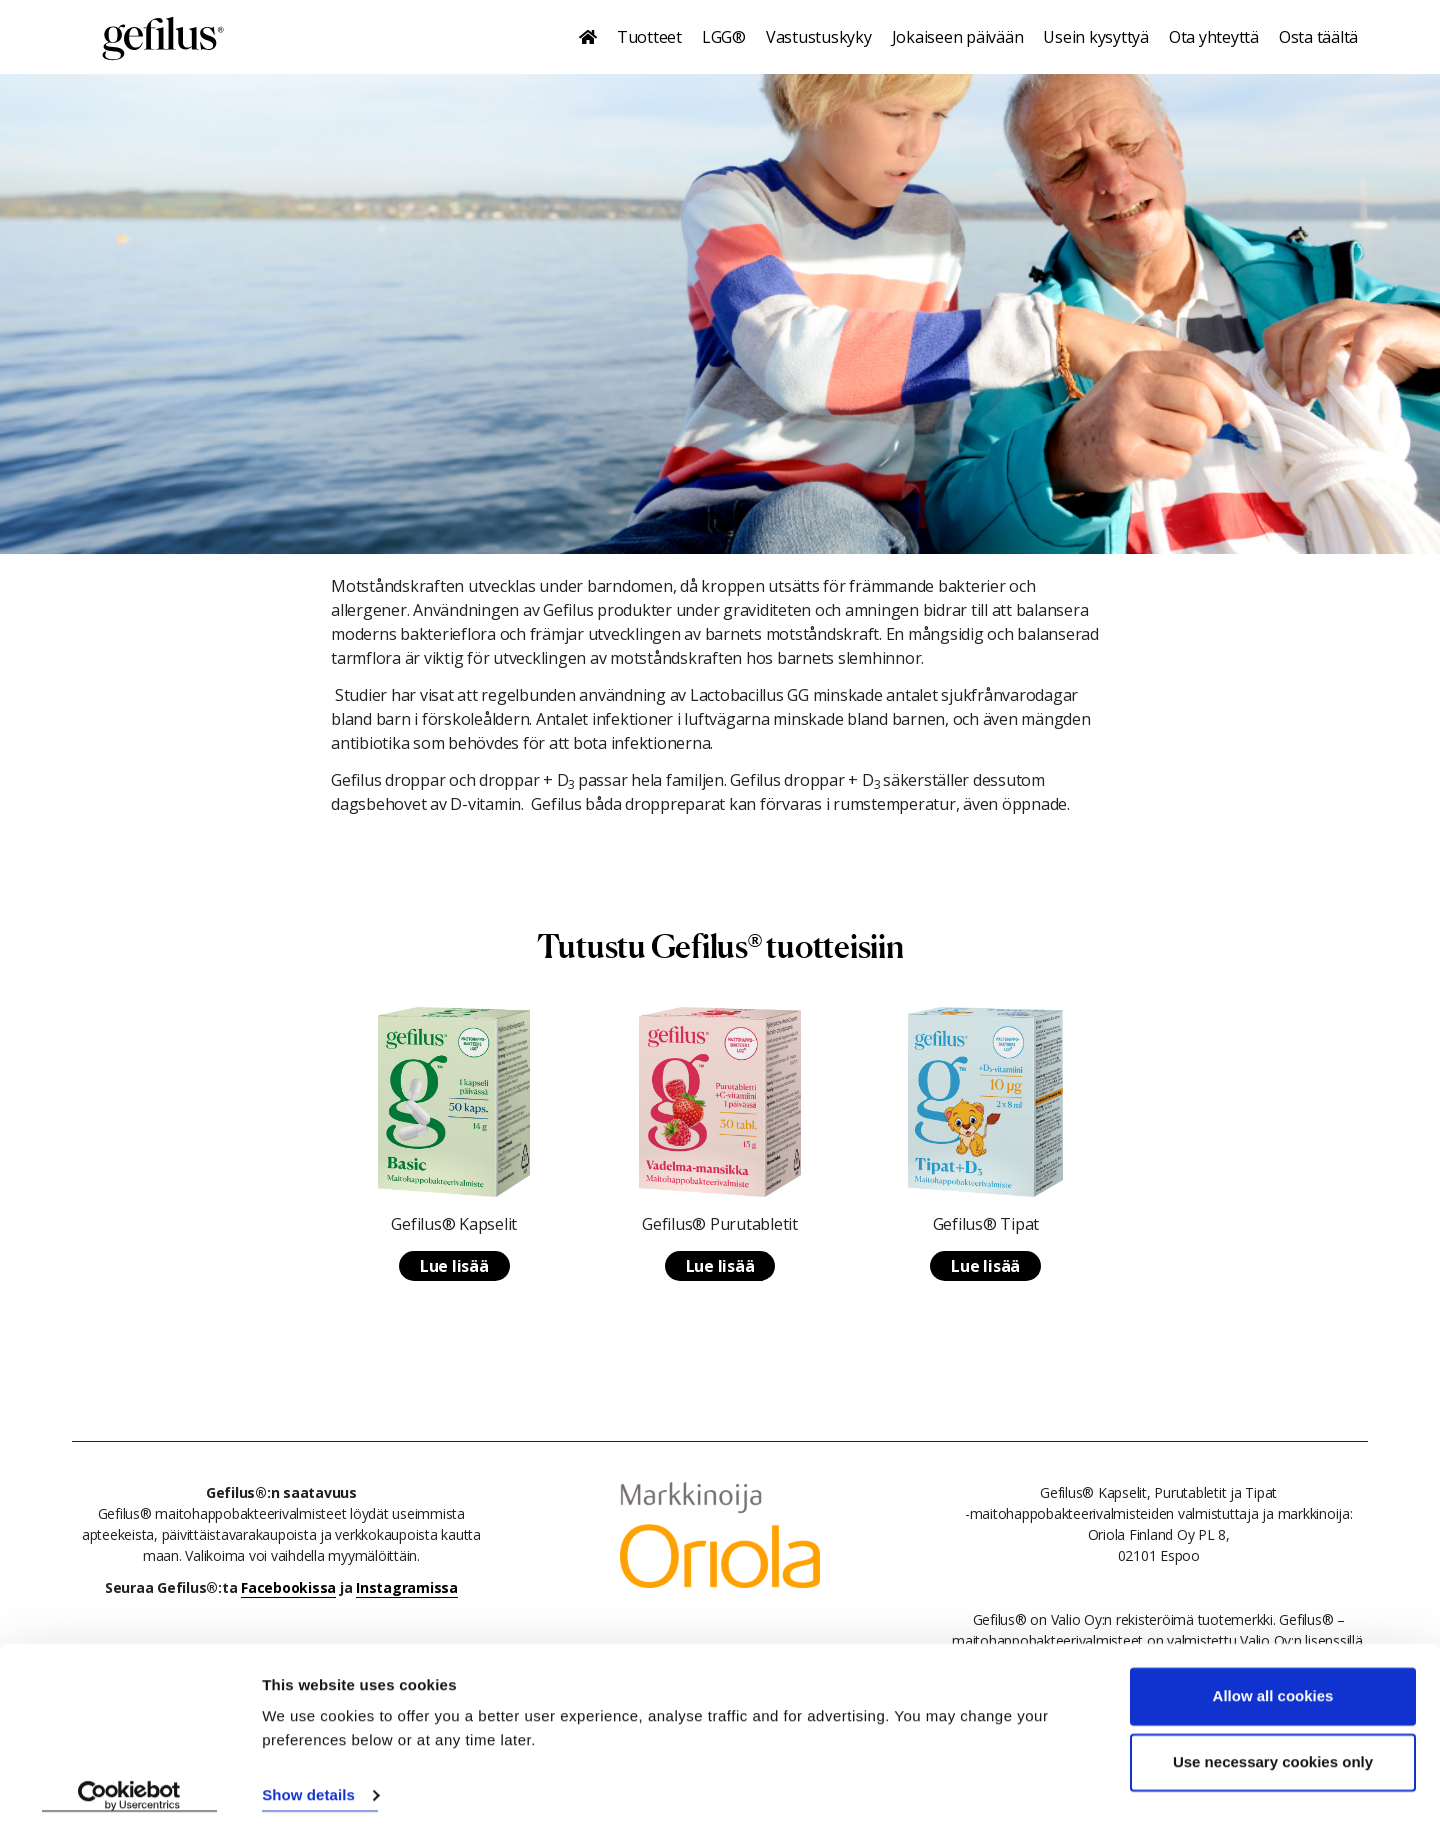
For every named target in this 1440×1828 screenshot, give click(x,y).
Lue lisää (454, 1266)
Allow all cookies (1273, 1689)
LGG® (724, 37)
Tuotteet (649, 37)
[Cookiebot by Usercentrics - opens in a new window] (129, 1789)
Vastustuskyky (819, 37)
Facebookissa (288, 1587)
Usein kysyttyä (1096, 37)
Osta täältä (1318, 37)
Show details (308, 1788)
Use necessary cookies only (1273, 1754)
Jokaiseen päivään (958, 37)
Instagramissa (407, 1587)
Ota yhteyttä (1214, 37)
